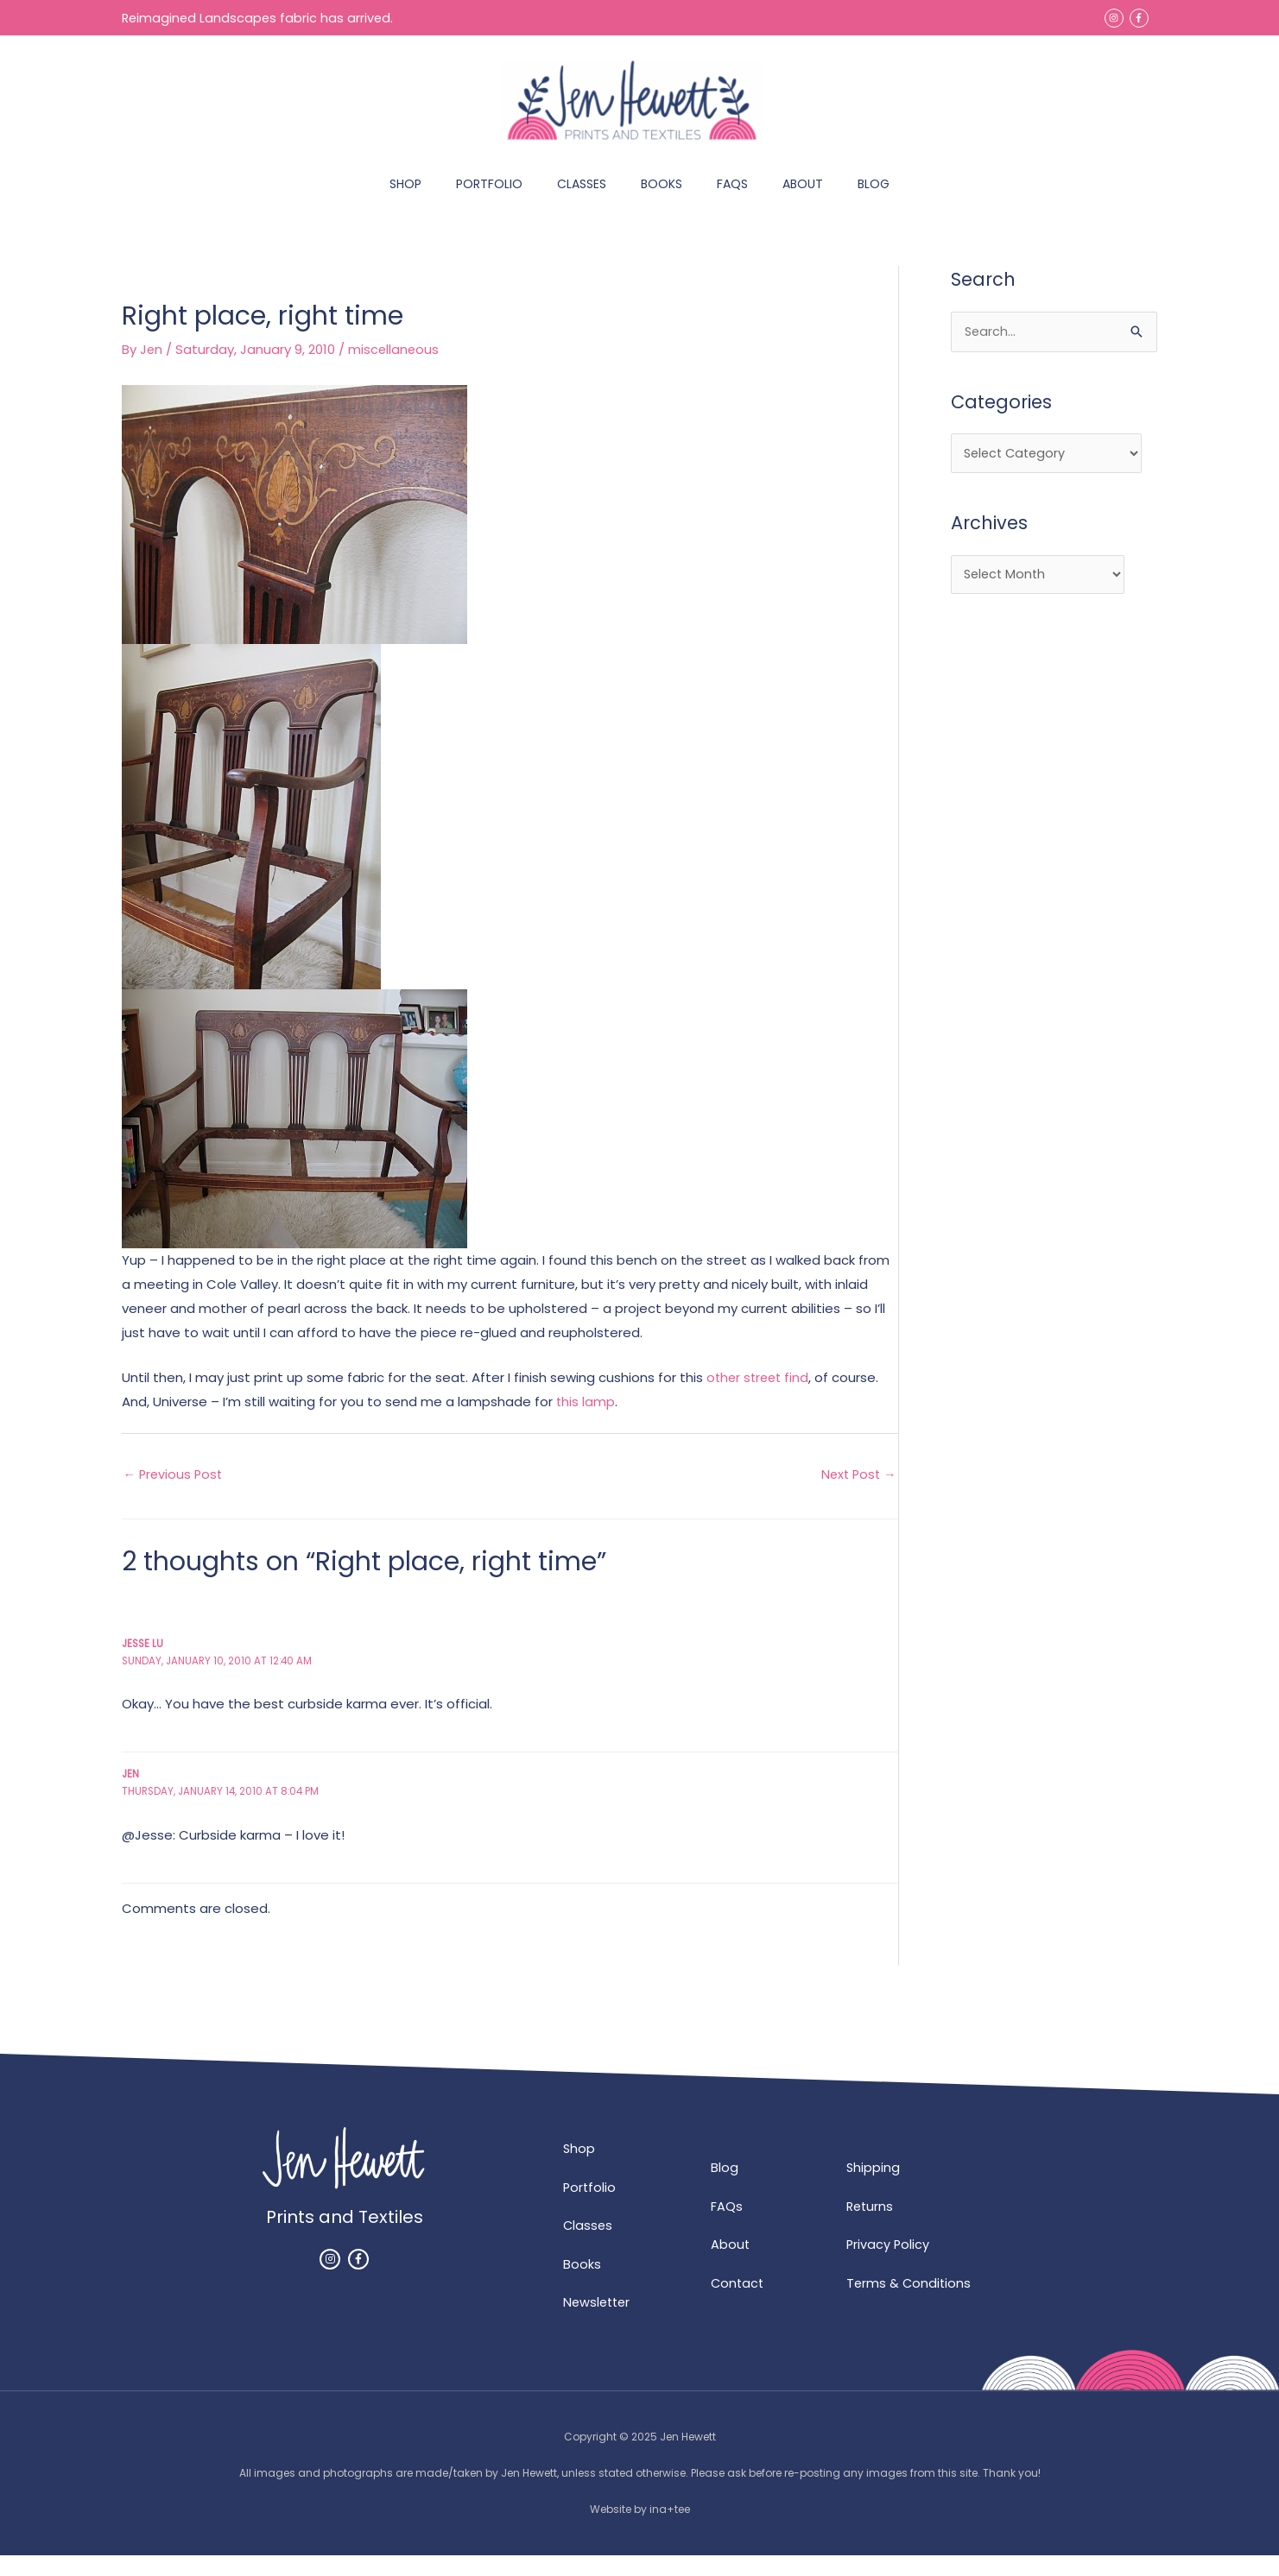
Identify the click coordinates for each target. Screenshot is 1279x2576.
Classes (588, 2245)
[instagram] (1114, 17)
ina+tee (669, 2529)
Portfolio (590, 2206)
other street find (760, 1395)
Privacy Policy (888, 2264)
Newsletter (598, 2323)
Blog (724, 2186)
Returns (871, 2225)
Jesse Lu (144, 1661)
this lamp (586, 1419)
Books (582, 2284)
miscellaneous (395, 367)
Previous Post (174, 1492)
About (730, 2264)
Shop (579, 2167)
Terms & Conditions (909, 2303)
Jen (131, 1791)
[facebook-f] (1140, 17)
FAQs (727, 2225)
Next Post (857, 1492)
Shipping (873, 2186)
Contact (738, 2303)
